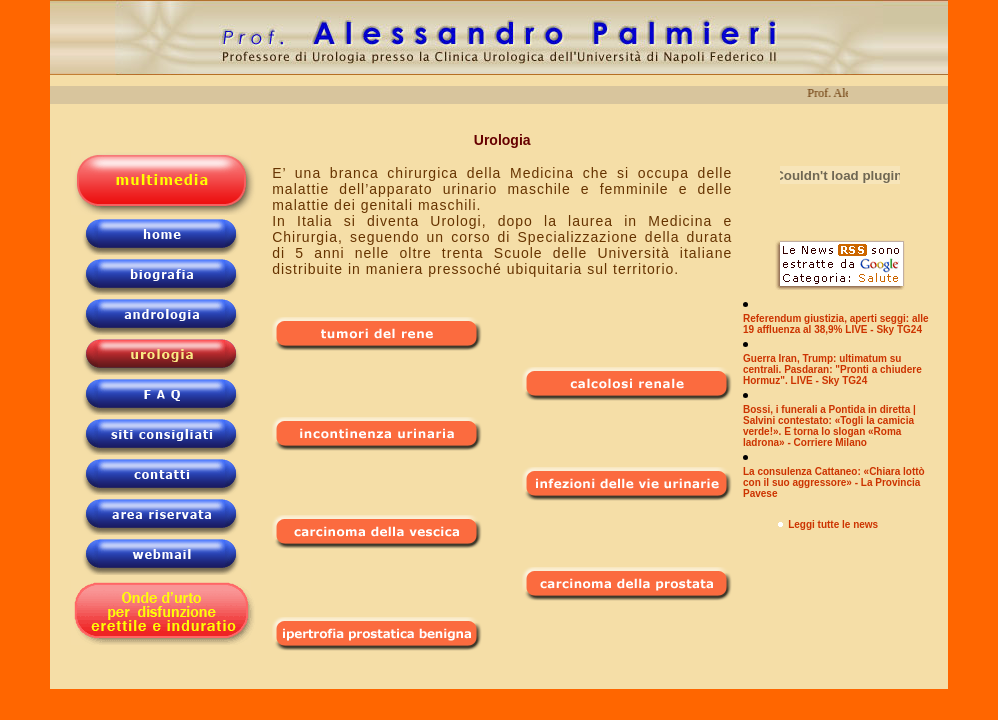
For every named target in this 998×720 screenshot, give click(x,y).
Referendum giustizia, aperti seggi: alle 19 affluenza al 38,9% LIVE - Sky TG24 (836, 324)
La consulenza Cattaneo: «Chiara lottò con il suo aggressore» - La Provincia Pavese (834, 482)
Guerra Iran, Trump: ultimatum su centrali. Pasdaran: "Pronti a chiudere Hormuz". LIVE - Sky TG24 (832, 369)
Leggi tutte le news (833, 524)
